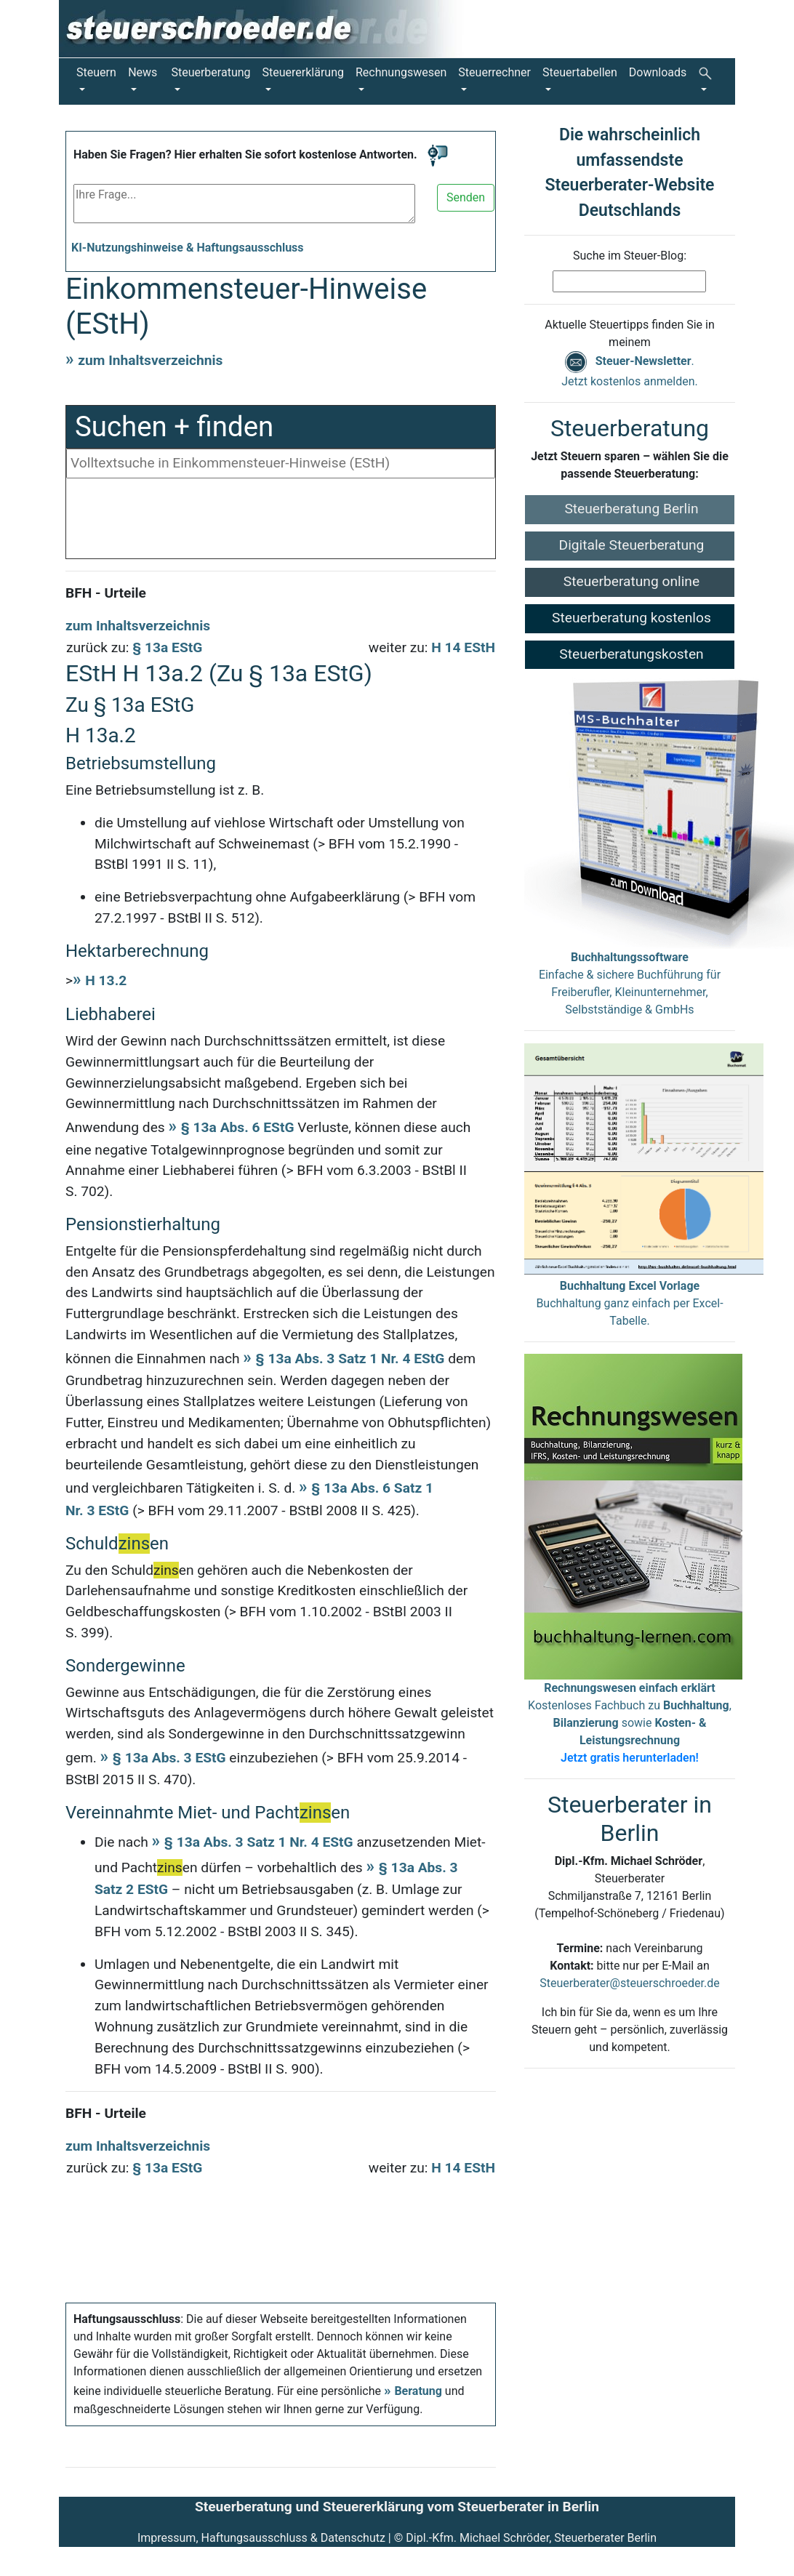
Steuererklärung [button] (303, 72)
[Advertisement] (280, 522)
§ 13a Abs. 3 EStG (169, 1757)
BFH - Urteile (105, 593)
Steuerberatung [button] (210, 72)
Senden (465, 197)
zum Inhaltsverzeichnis (150, 360)
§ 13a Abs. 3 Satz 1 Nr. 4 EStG (350, 1358)
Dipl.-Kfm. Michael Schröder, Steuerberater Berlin (531, 2538)
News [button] (142, 72)
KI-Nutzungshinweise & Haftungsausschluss (187, 247)
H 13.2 (106, 980)
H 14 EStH (463, 647)
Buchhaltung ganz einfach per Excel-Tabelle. (629, 1303)
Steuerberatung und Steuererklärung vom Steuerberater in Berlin (397, 2506)
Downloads (657, 72)
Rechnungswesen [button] (401, 72)
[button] (707, 81)
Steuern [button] (96, 72)
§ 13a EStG (167, 647)
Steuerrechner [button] (494, 72)
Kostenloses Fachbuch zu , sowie (629, 1723)
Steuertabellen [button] (579, 72)
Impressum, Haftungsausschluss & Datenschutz (261, 2538)
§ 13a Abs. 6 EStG (237, 1127)
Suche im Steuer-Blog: (629, 255)
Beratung (418, 2391)
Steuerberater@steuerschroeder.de (629, 1983)
